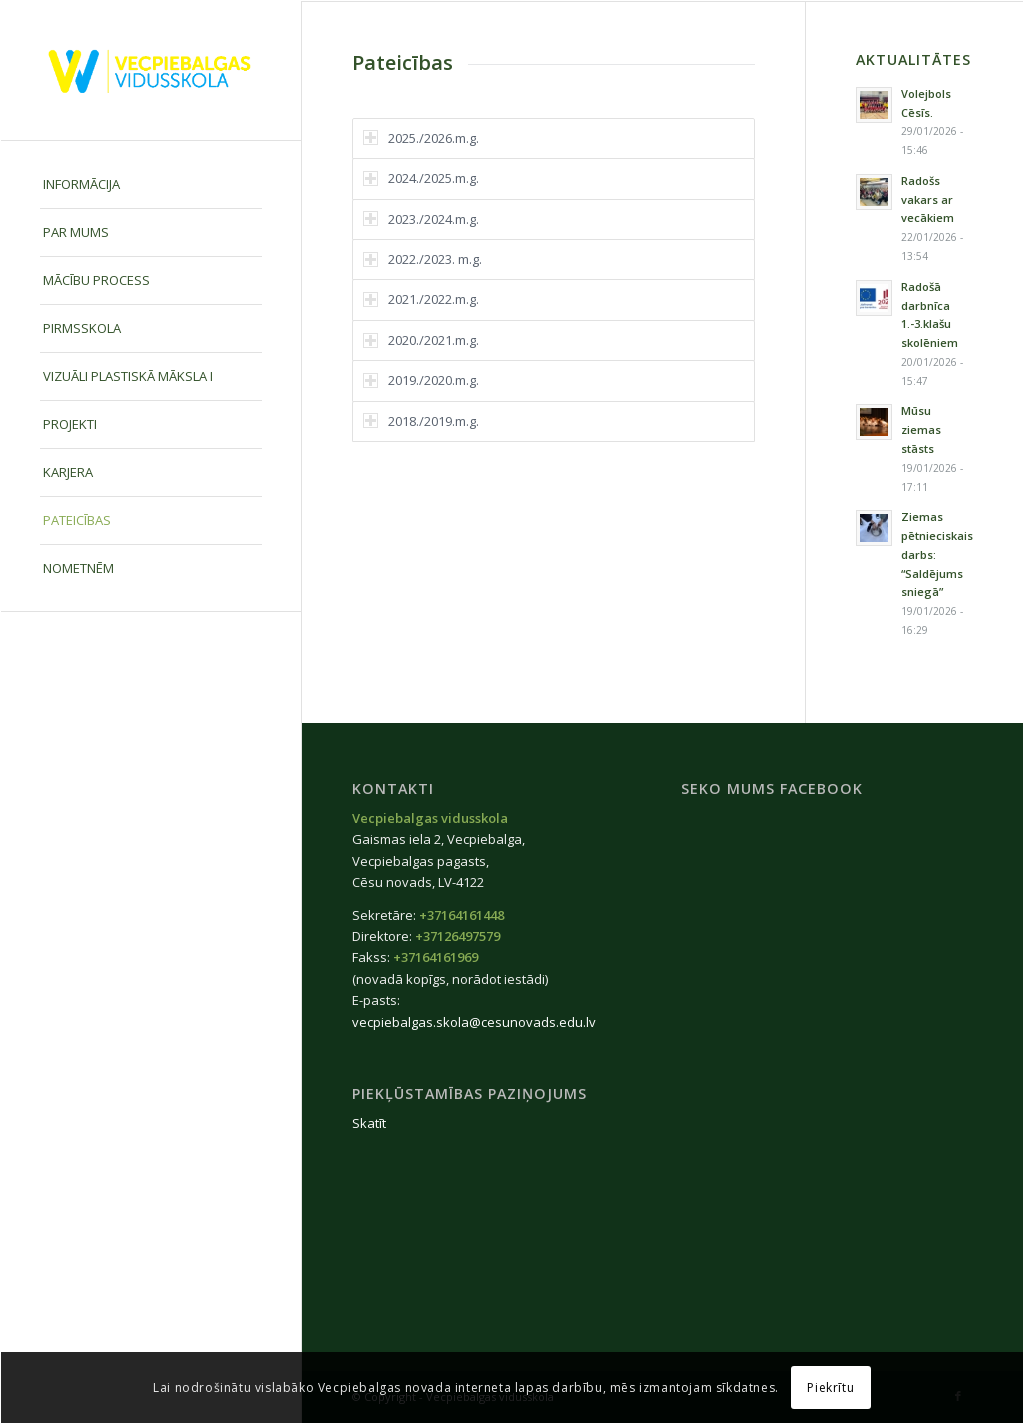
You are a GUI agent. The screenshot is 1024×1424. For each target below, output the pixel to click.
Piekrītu (830, 1387)
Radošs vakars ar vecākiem (927, 199)
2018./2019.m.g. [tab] (421, 421)
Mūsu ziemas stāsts (921, 429)
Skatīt (369, 1123)
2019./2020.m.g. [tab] (421, 380)
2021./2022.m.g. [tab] (421, 299)
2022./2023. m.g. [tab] (422, 259)
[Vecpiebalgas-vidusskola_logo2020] (151, 70)
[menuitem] (151, 185)
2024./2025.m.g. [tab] (421, 178)
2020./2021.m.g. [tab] (421, 340)
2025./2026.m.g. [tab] (421, 138)
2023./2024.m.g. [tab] (421, 219)
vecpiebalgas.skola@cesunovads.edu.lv (474, 1022)
